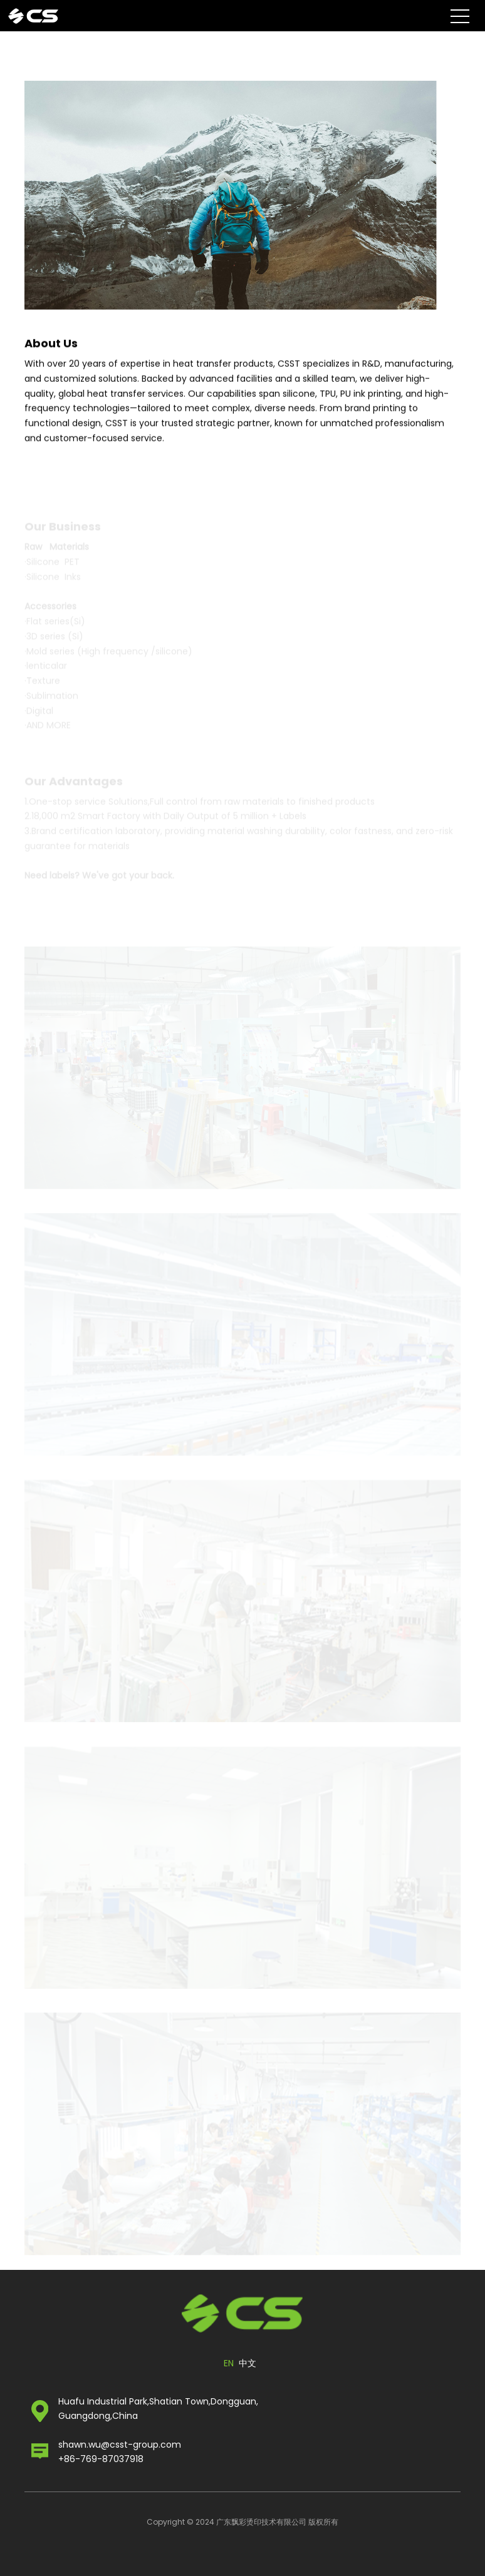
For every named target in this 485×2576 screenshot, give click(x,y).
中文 (247, 2363)
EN (229, 2363)
